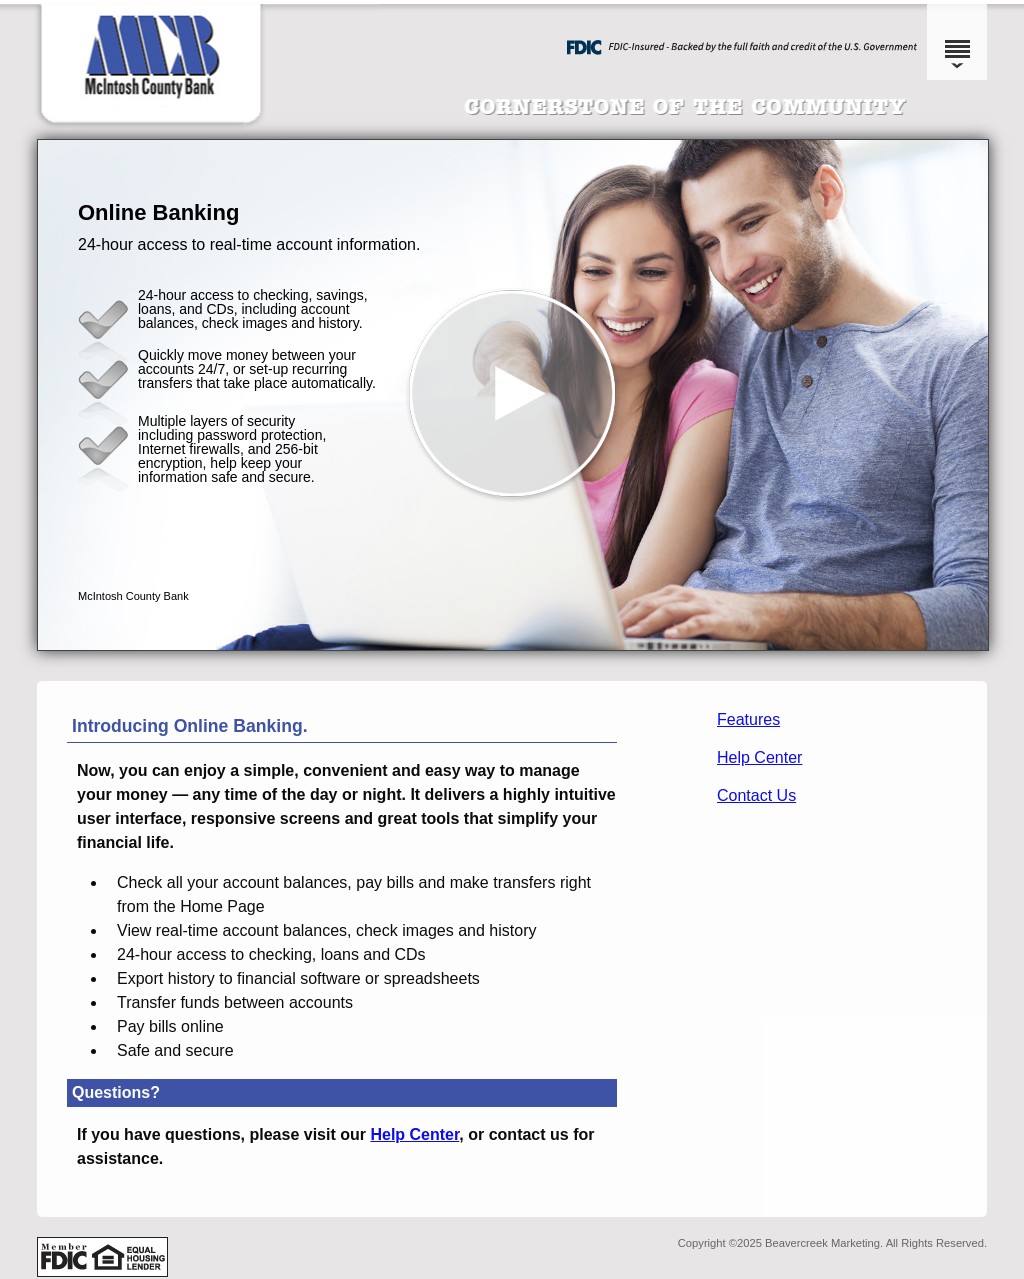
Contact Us (756, 795)
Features (748, 719)
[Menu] (957, 40)
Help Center (759, 757)
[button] (513, 395)
